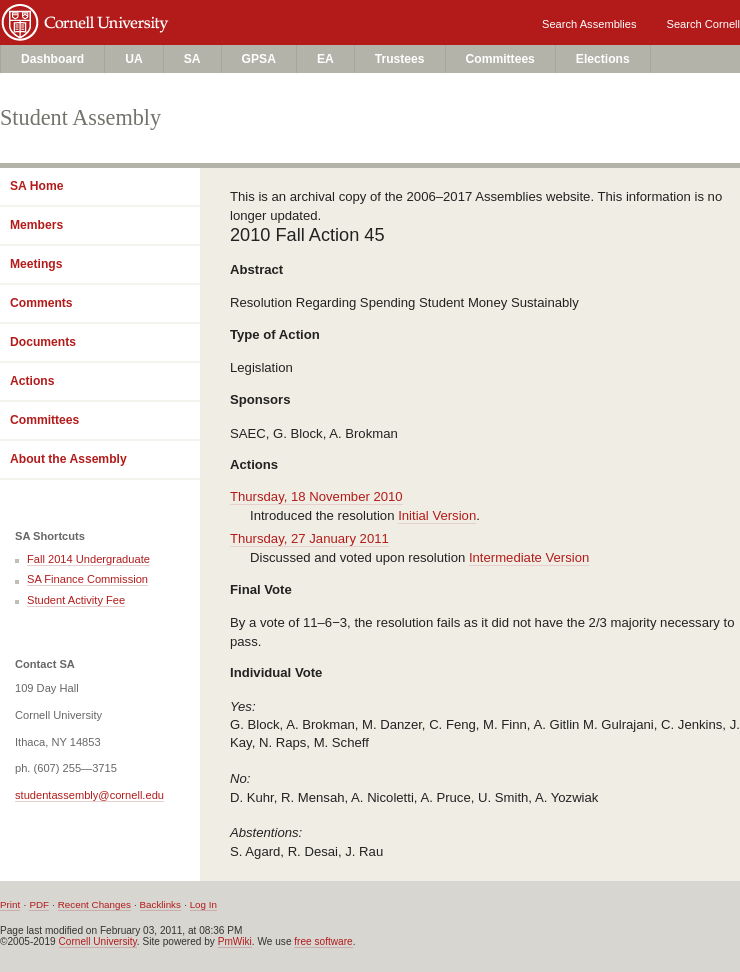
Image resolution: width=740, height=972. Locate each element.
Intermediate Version (529, 557)
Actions (32, 381)
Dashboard (52, 59)
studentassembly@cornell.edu (89, 795)
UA (134, 59)
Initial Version (437, 515)
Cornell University (191, 17)
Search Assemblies (589, 24)
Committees (500, 59)
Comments (41, 303)
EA (325, 59)
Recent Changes (94, 904)
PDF (39, 904)
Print (10, 904)
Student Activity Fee (76, 600)
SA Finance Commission (87, 579)
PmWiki (235, 941)
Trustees (400, 59)
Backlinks (160, 904)
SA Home (36, 186)
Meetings (36, 264)
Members (36, 225)
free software (323, 941)
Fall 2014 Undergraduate (88, 559)
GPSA (259, 59)
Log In (203, 904)
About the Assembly (68, 459)
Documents (43, 342)
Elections (603, 59)
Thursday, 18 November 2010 (316, 496)
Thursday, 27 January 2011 (309, 538)
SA (192, 59)
